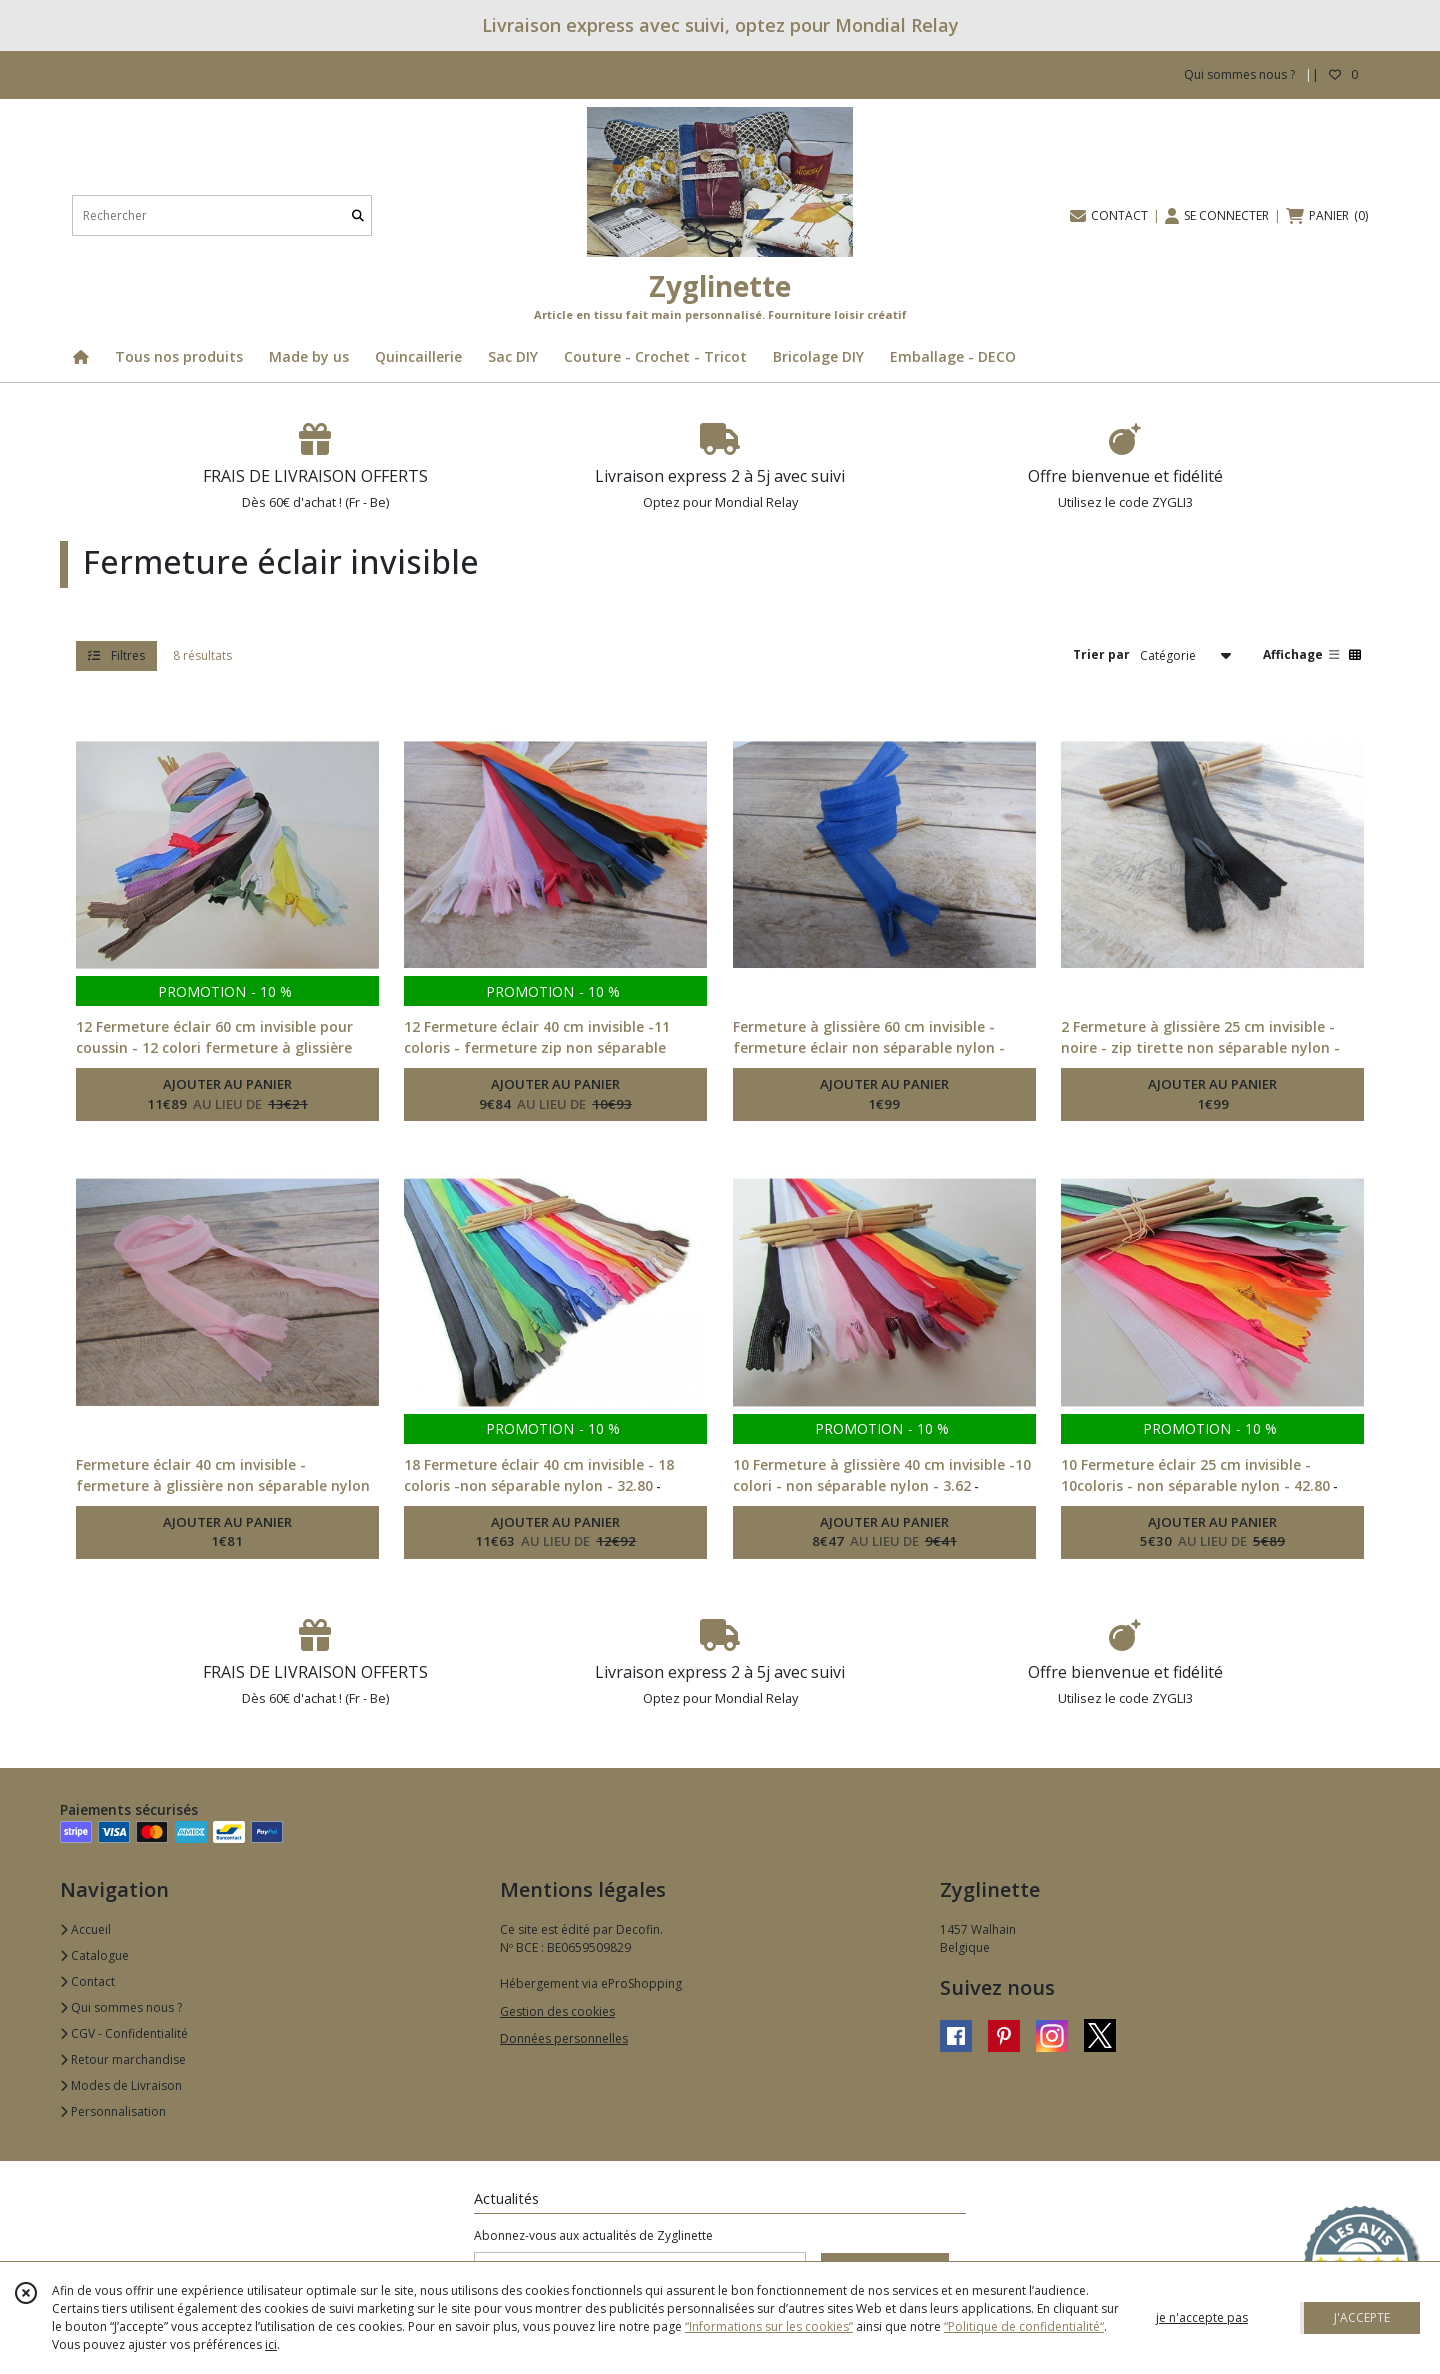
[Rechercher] (358, 215)
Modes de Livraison (121, 2085)
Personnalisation (113, 2111)
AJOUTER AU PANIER (227, 1095)
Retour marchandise (123, 2059)
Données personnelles (564, 2038)
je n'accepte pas (1202, 2317)
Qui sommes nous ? (121, 2007)
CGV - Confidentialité (124, 2033)
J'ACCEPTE (1362, 2317)
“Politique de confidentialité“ (1024, 2326)
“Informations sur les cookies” (769, 2326)
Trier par (1101, 654)
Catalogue (94, 1955)
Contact (87, 1981)
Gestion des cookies (557, 2011)
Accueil (85, 1929)
